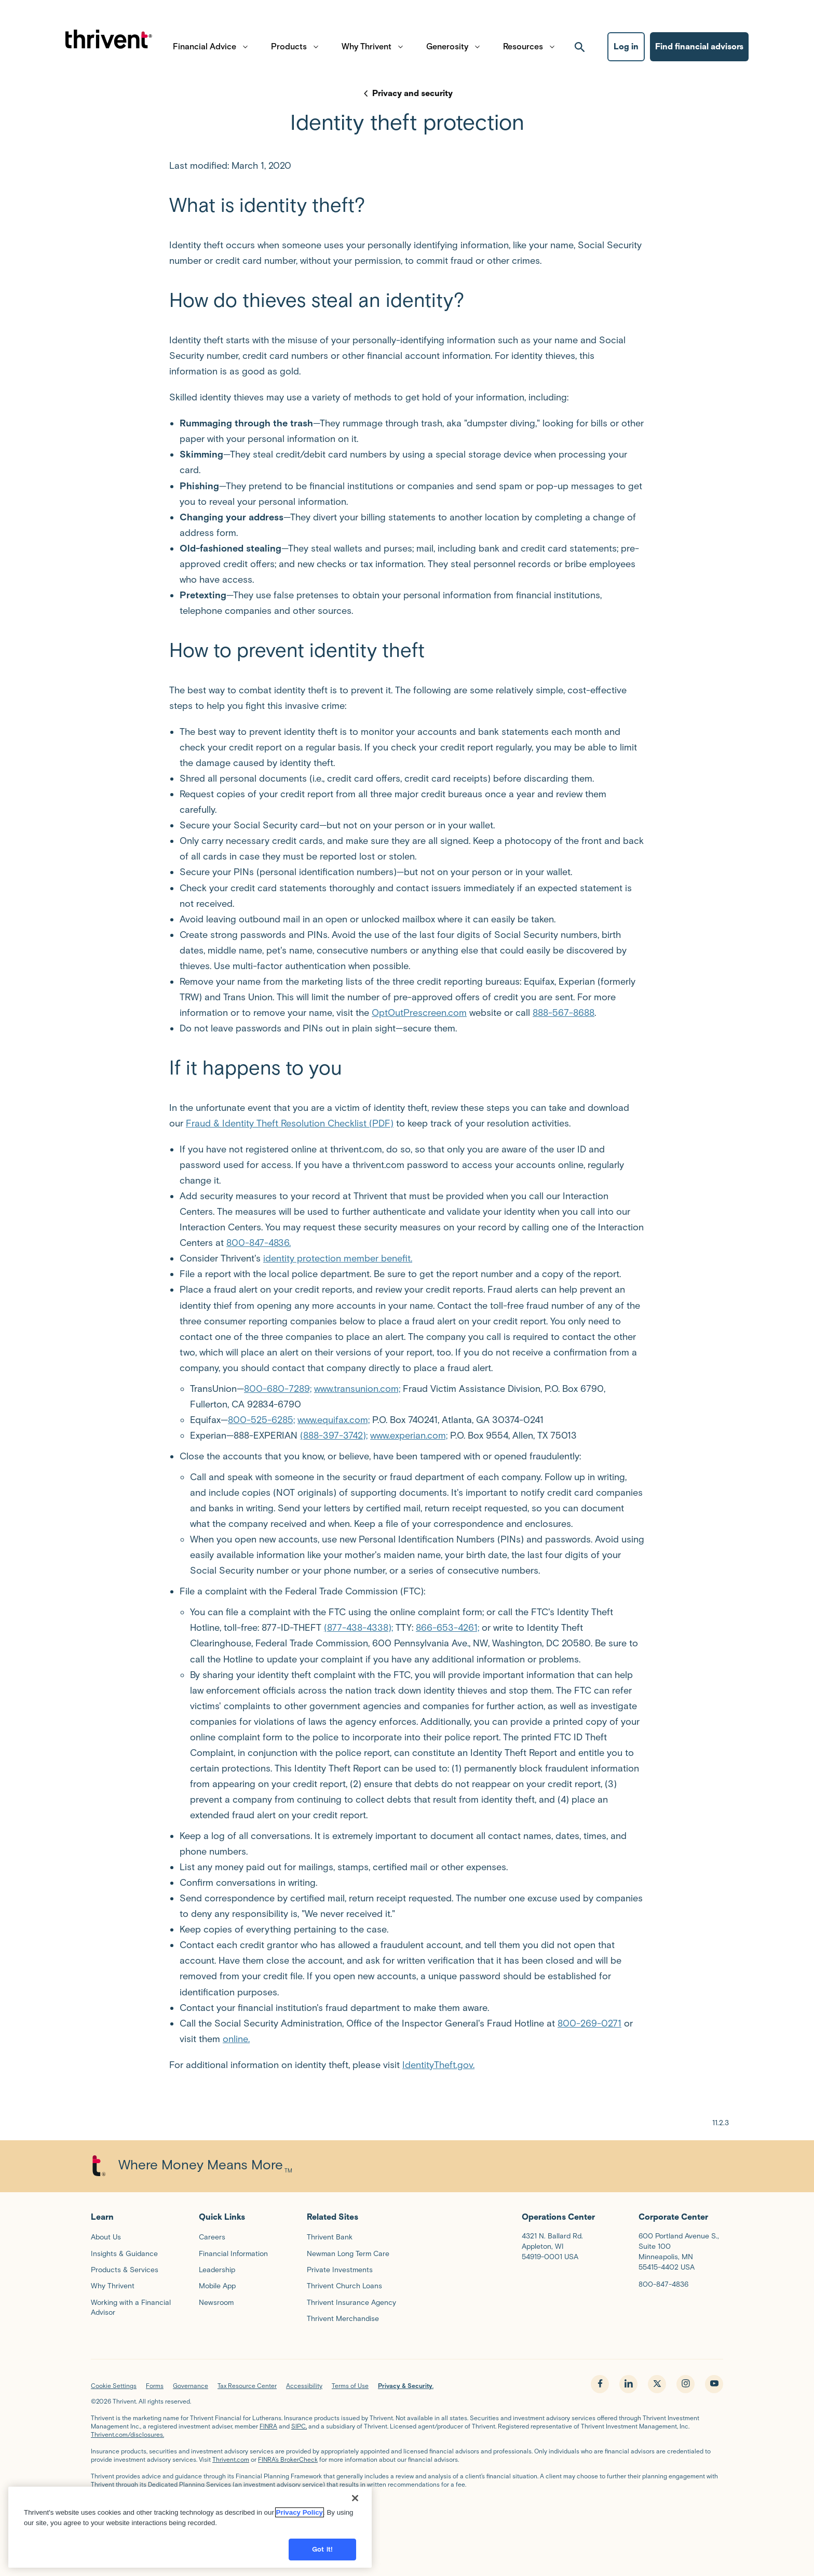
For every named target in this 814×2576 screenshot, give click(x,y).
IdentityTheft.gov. (438, 2065)
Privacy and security (412, 93)
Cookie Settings (114, 2386)
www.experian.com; (408, 1435)
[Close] (355, 2511)
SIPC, (299, 2426)
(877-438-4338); (358, 1627)
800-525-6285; (261, 1420)
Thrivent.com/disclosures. (127, 2434)
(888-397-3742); (334, 1435)
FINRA (268, 2426)
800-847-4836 (663, 2284)
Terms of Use (350, 2386)
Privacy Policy (299, 2525)
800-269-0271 (589, 2023)
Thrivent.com (230, 2459)
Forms (155, 2386)
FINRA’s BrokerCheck (288, 2459)
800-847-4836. (258, 1243)
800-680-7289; (277, 1388)
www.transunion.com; (357, 1388)
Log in (626, 50)
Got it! (322, 2562)
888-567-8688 (563, 1012)
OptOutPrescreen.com (419, 1012)
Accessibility (304, 2386)
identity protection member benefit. (337, 1258)
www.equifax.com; (333, 1420)
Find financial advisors (699, 50)
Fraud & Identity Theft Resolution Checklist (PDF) (290, 1123)
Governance (190, 2386)
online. (236, 2039)
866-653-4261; (447, 1627)
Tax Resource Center (247, 2386)
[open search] (579, 49)
